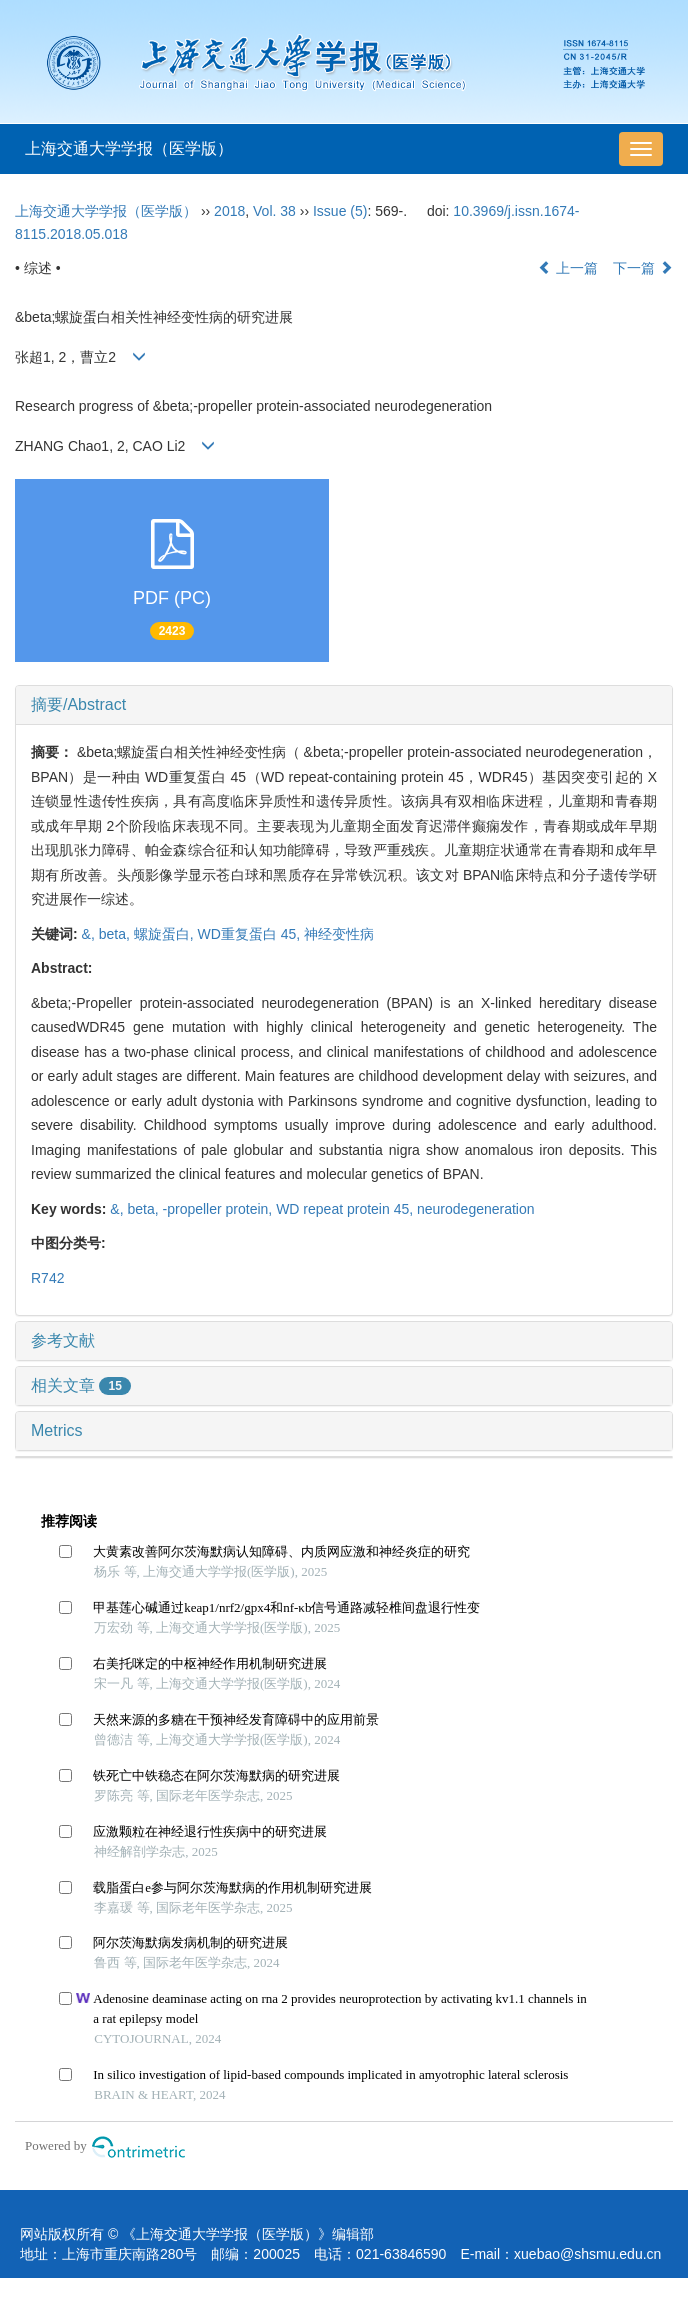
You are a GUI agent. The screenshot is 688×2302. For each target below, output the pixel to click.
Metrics (57, 1430)
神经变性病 (339, 934)
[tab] (344, 705)
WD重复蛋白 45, (251, 934)
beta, (116, 934)
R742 (47, 1278)
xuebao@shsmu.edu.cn (587, 2254)
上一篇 (568, 268)
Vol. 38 (274, 211)
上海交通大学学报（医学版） (129, 148)
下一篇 (643, 268)
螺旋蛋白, (166, 934)
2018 (229, 211)
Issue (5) (340, 211)
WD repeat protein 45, (346, 1209)
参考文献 (63, 1340)
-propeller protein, (220, 1209)
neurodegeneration (476, 1209)
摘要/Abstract (78, 704)
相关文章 (81, 1385)
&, (90, 934)
